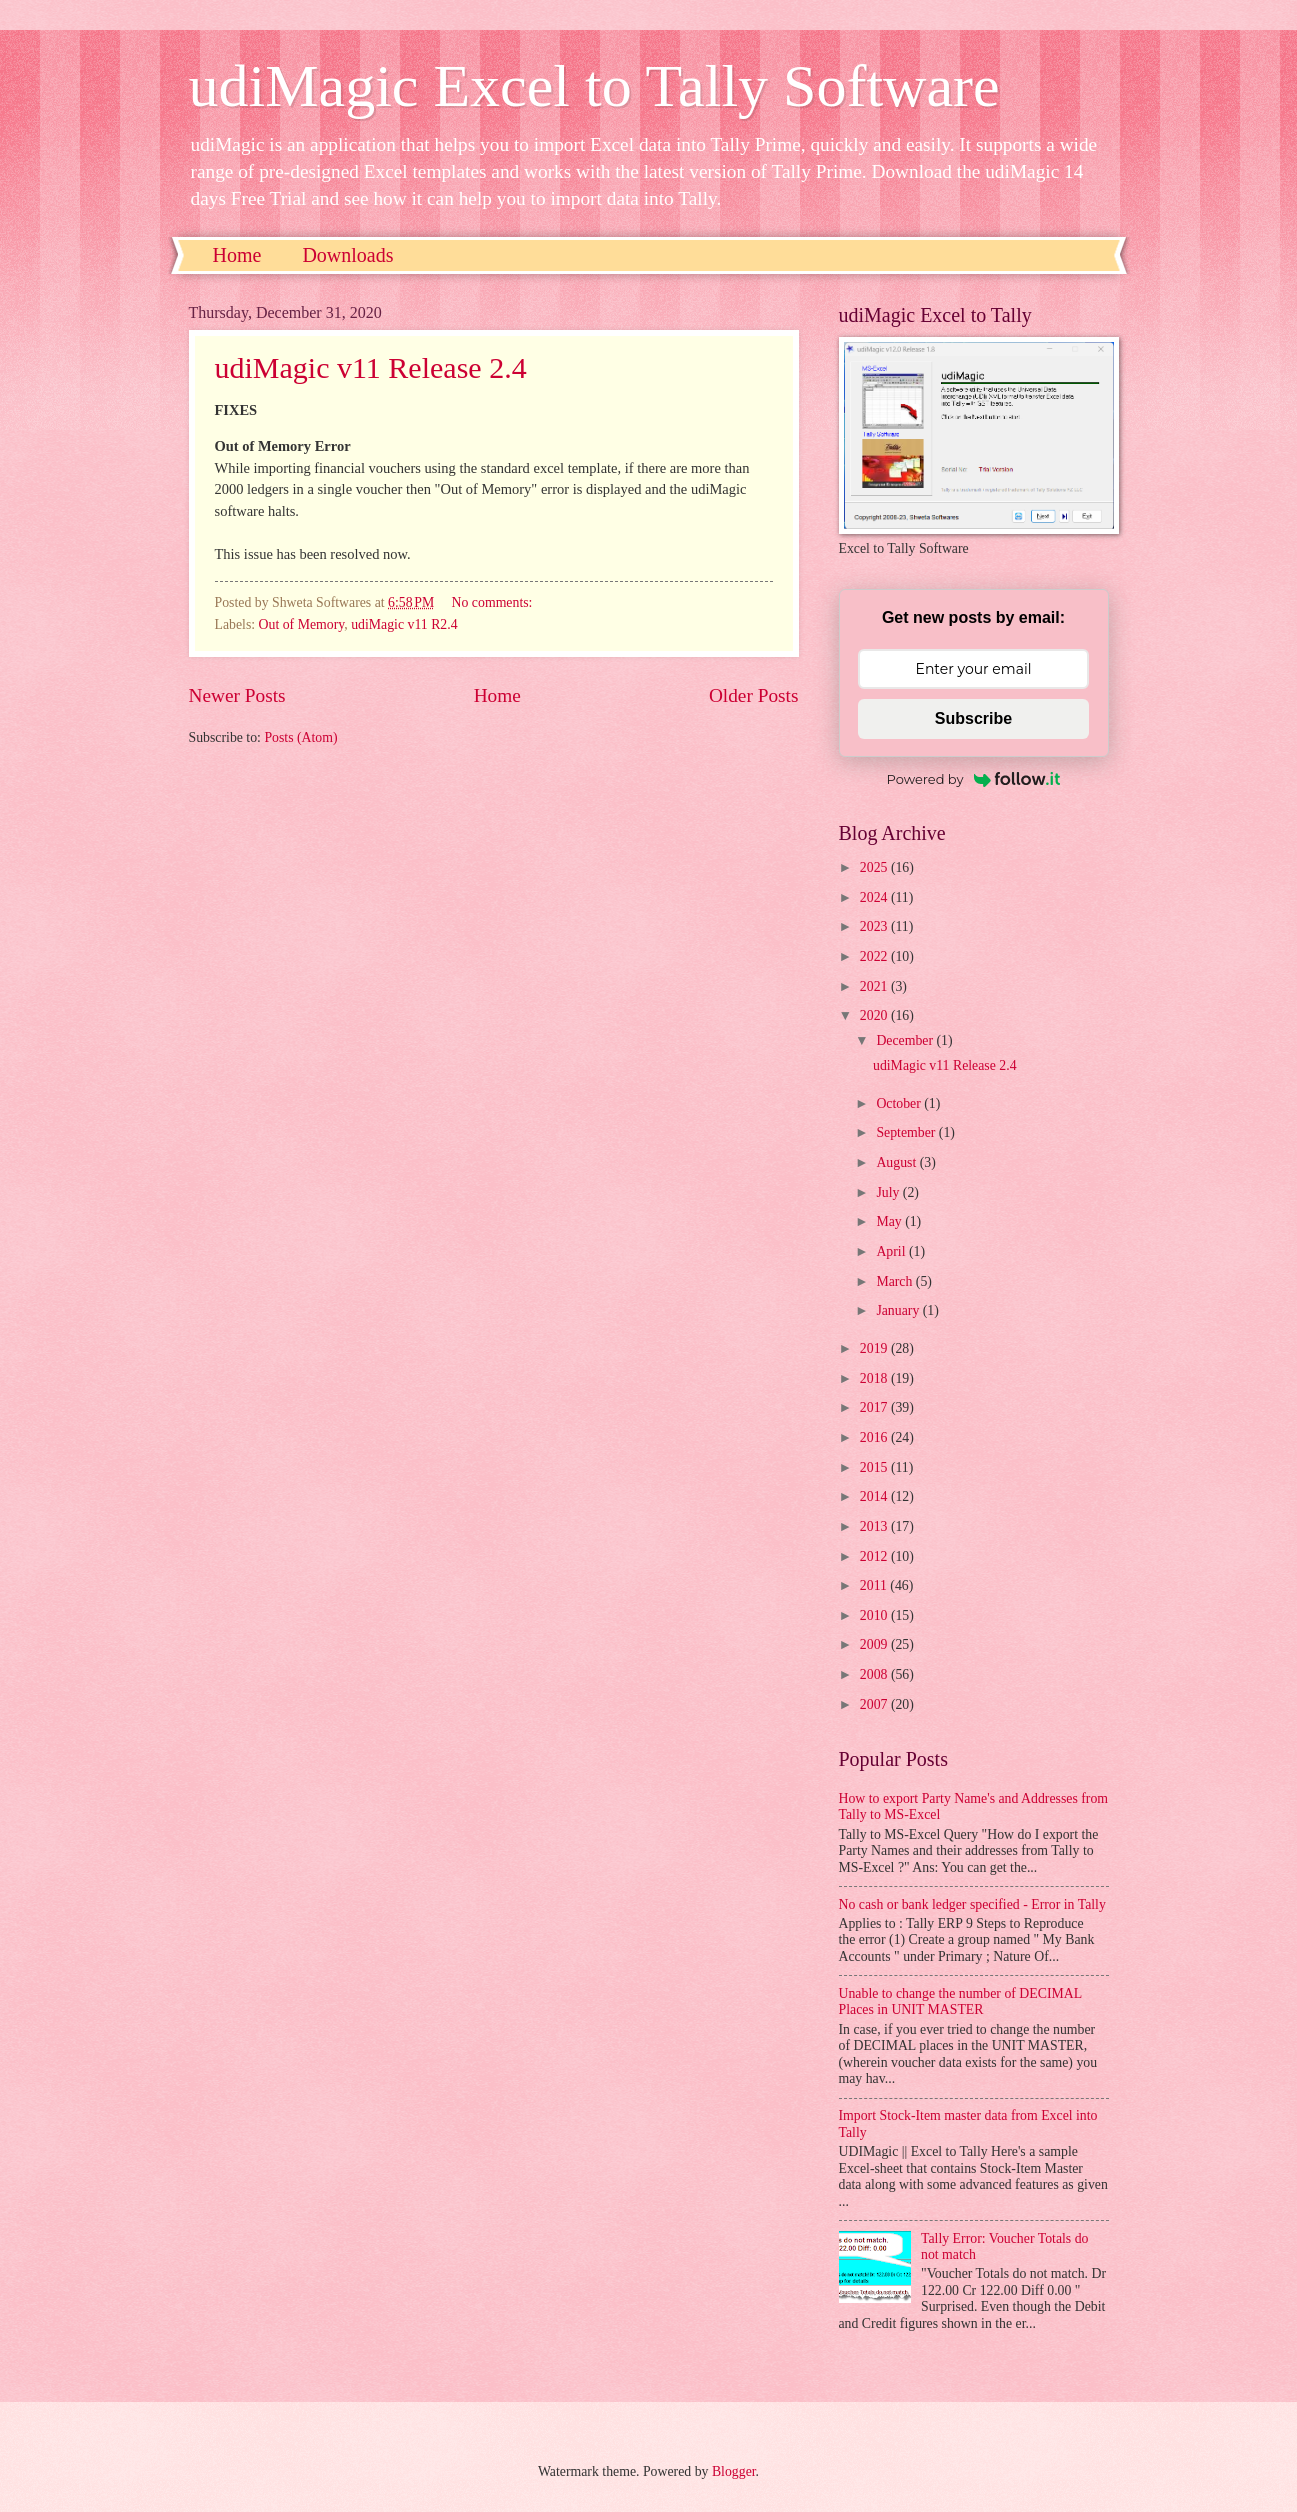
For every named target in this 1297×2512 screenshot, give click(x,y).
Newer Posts (237, 695)
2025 (875, 867)
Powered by (974, 779)
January (899, 1310)
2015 (875, 1467)
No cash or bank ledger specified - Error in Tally (972, 1904)
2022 (875, 956)
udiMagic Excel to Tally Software (594, 86)
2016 (875, 1437)
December (906, 1040)
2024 (875, 897)
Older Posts (754, 695)
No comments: (494, 602)
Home (237, 255)
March (895, 1281)
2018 (875, 1378)
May (890, 1221)
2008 (875, 1674)
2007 (875, 1704)
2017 (875, 1407)
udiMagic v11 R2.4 (404, 624)
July (889, 1192)
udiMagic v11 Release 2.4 (371, 367)
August (897, 1162)
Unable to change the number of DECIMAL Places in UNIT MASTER (960, 2002)
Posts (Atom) (300, 737)
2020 (875, 1015)
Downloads (347, 255)
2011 (875, 1585)
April (892, 1251)
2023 (875, 926)
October (900, 1103)
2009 (875, 1644)
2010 (875, 1615)
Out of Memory (302, 624)
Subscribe (973, 718)
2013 (875, 1526)
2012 (875, 1556)
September (907, 1132)
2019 (875, 1348)
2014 (875, 1496)
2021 (875, 986)
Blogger (734, 2471)
